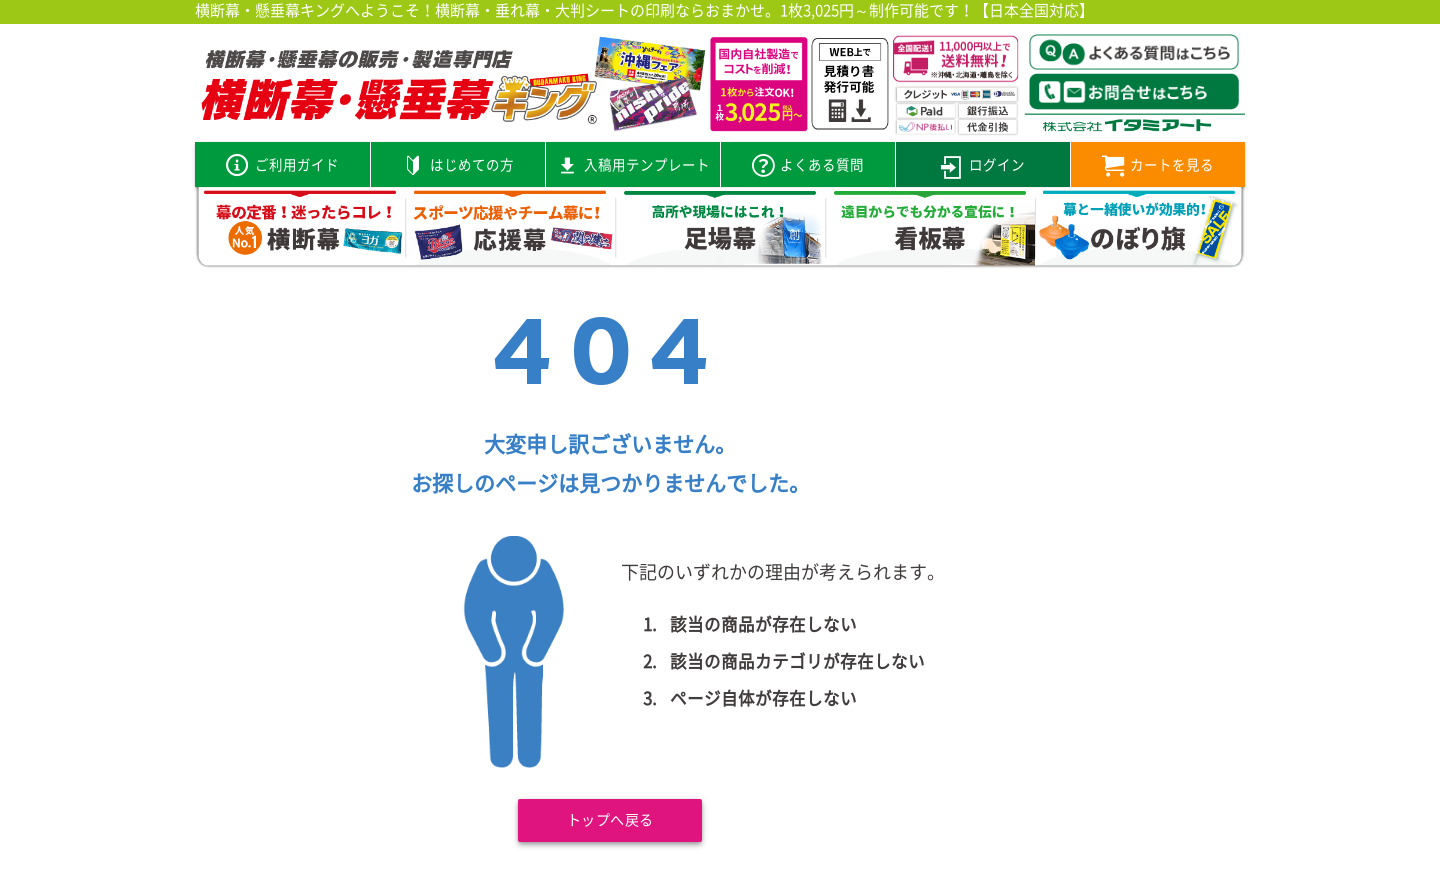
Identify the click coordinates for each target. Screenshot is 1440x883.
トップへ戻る (610, 822)
